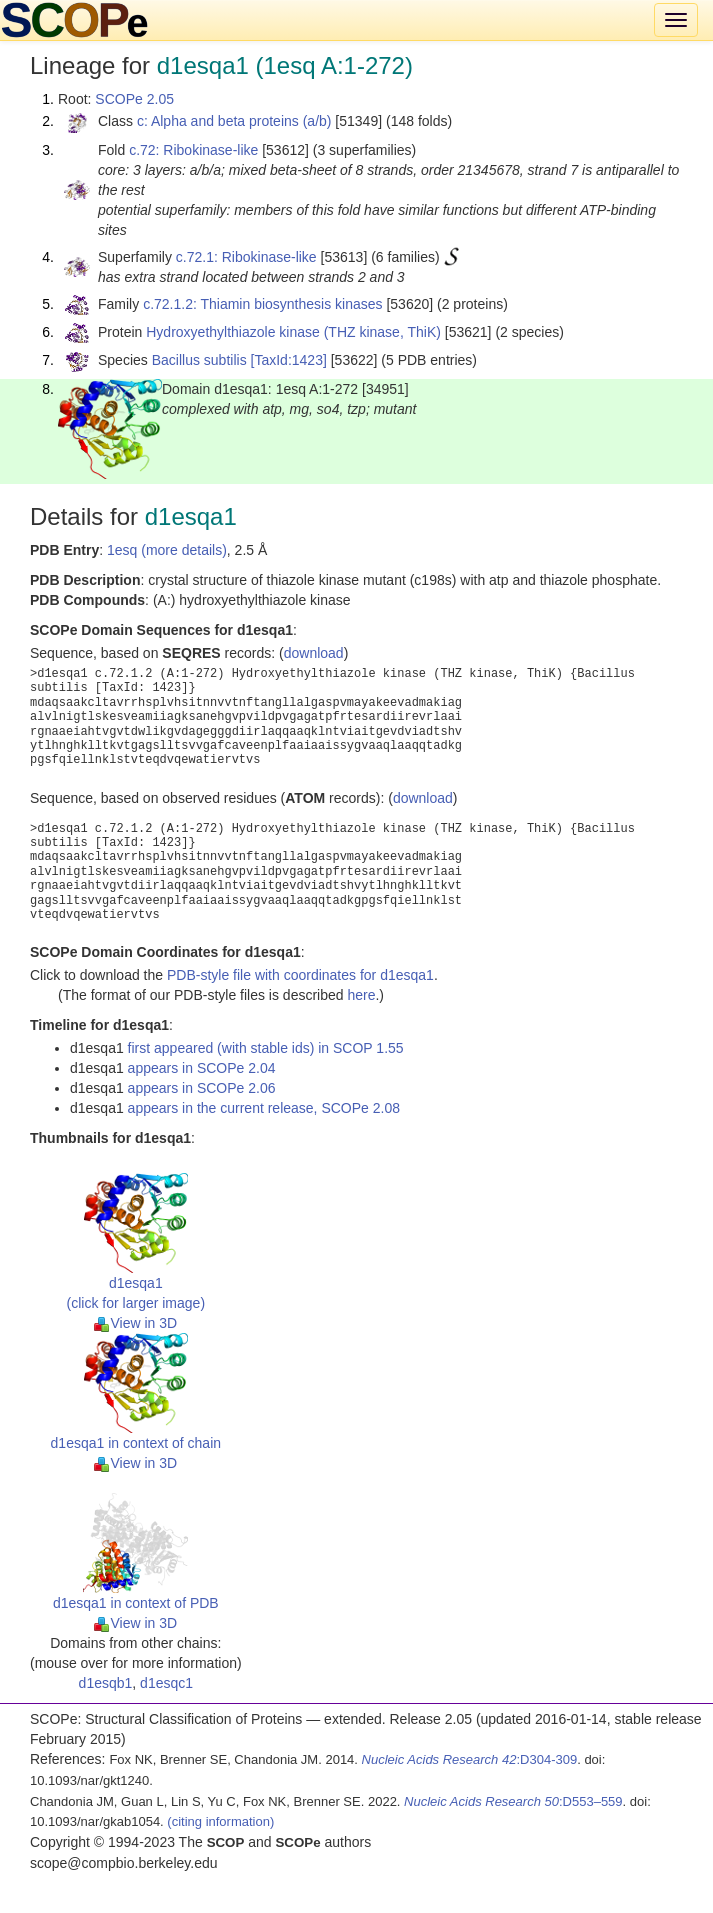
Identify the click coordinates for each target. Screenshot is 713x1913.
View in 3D (135, 1323)
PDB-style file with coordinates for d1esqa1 (300, 975)
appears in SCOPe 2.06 (202, 1088)
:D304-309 (470, 1759)
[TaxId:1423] (289, 360)
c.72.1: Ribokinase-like (246, 257)
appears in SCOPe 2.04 (202, 1068)
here (361, 995)
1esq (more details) (167, 550)
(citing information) (220, 1821)
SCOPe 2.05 (134, 99)
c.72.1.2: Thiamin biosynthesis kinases (262, 304)
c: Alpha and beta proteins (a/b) (234, 121)
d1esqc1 (166, 1683)
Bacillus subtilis (199, 360)
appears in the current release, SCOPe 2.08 (264, 1108)
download (314, 653)
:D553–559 (513, 1801)
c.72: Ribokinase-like (193, 150)
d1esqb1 (106, 1683)
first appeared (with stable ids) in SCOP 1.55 (266, 1048)
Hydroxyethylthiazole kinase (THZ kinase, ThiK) (293, 332)
